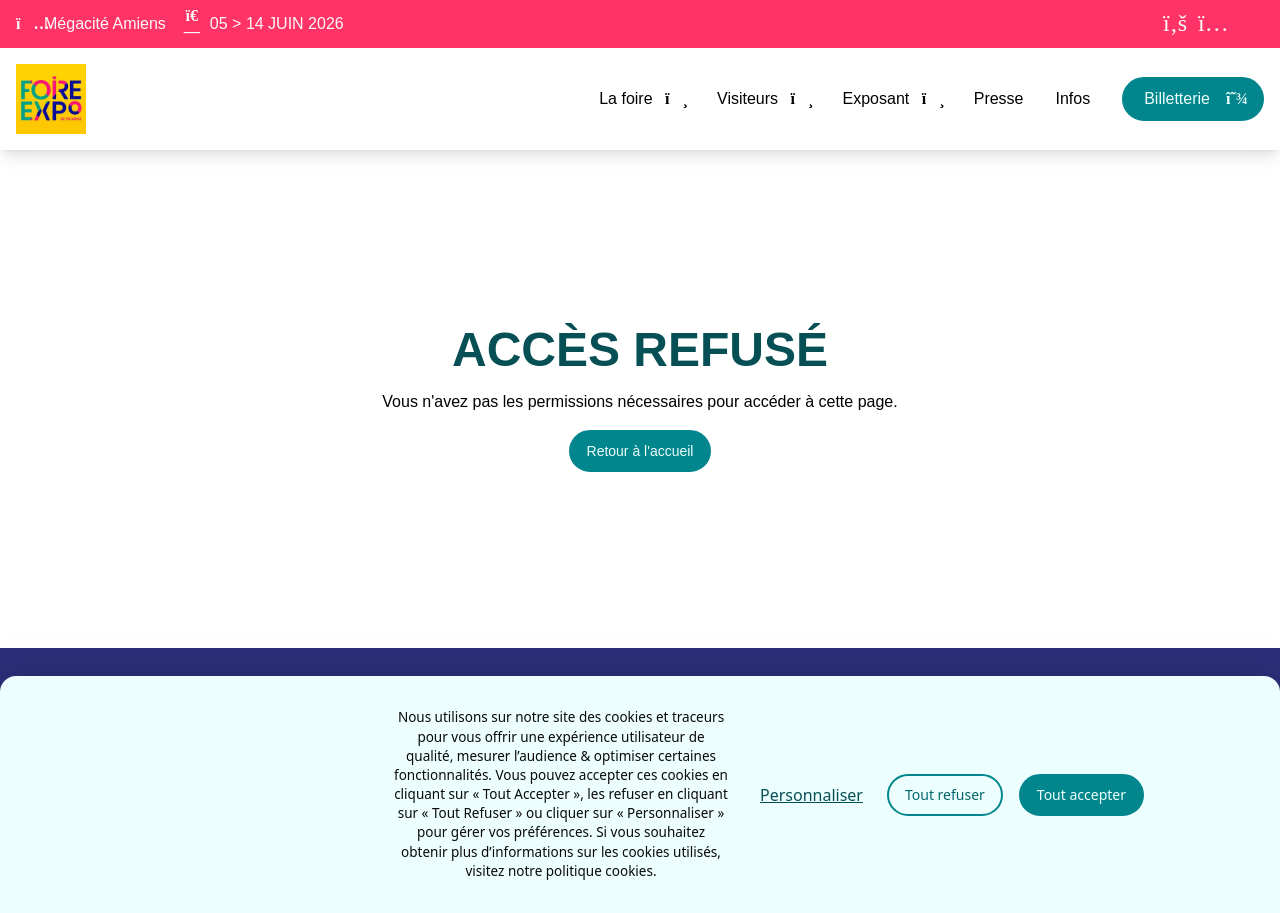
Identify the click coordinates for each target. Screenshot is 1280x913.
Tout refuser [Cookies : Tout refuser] (945, 794)
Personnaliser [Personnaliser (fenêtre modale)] (811, 795)
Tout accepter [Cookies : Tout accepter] (1081, 794)
